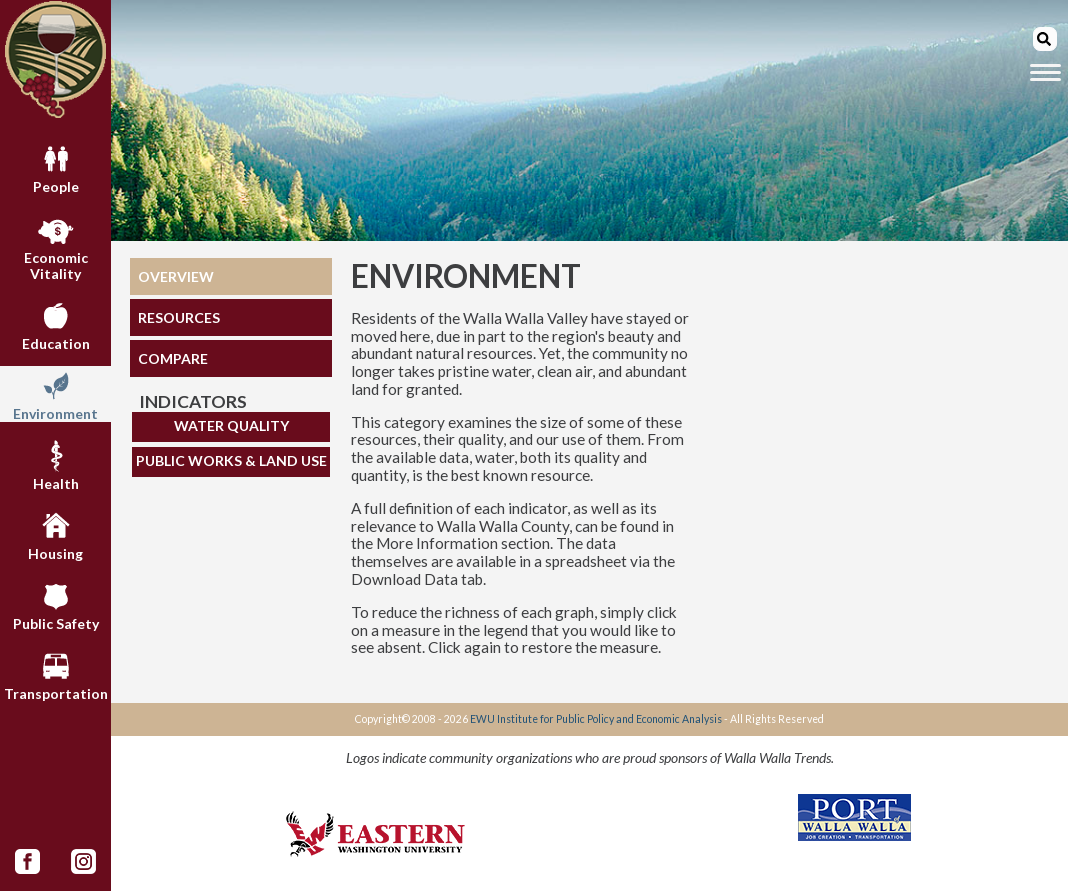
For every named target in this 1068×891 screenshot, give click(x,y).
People (56, 167)
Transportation (56, 674)
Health (56, 464)
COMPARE (173, 358)
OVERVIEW (176, 276)
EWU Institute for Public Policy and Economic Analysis (596, 719)
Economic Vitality (56, 246)
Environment (55, 394)
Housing (55, 534)
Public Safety (56, 604)
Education (56, 324)
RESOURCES (179, 317)
